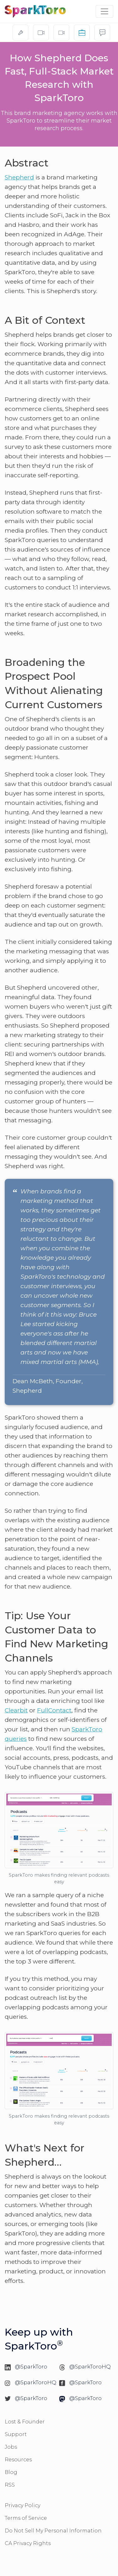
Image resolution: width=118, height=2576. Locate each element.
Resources (18, 2460)
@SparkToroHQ (90, 2366)
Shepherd (19, 177)
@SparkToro (31, 2366)
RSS (10, 2485)
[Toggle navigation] (104, 11)
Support (16, 2434)
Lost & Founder (25, 2422)
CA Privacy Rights (28, 2543)
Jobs (11, 2447)
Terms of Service (26, 2518)
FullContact (54, 1710)
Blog (11, 2472)
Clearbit (16, 1710)
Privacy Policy (22, 2505)
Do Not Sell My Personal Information (53, 2531)
